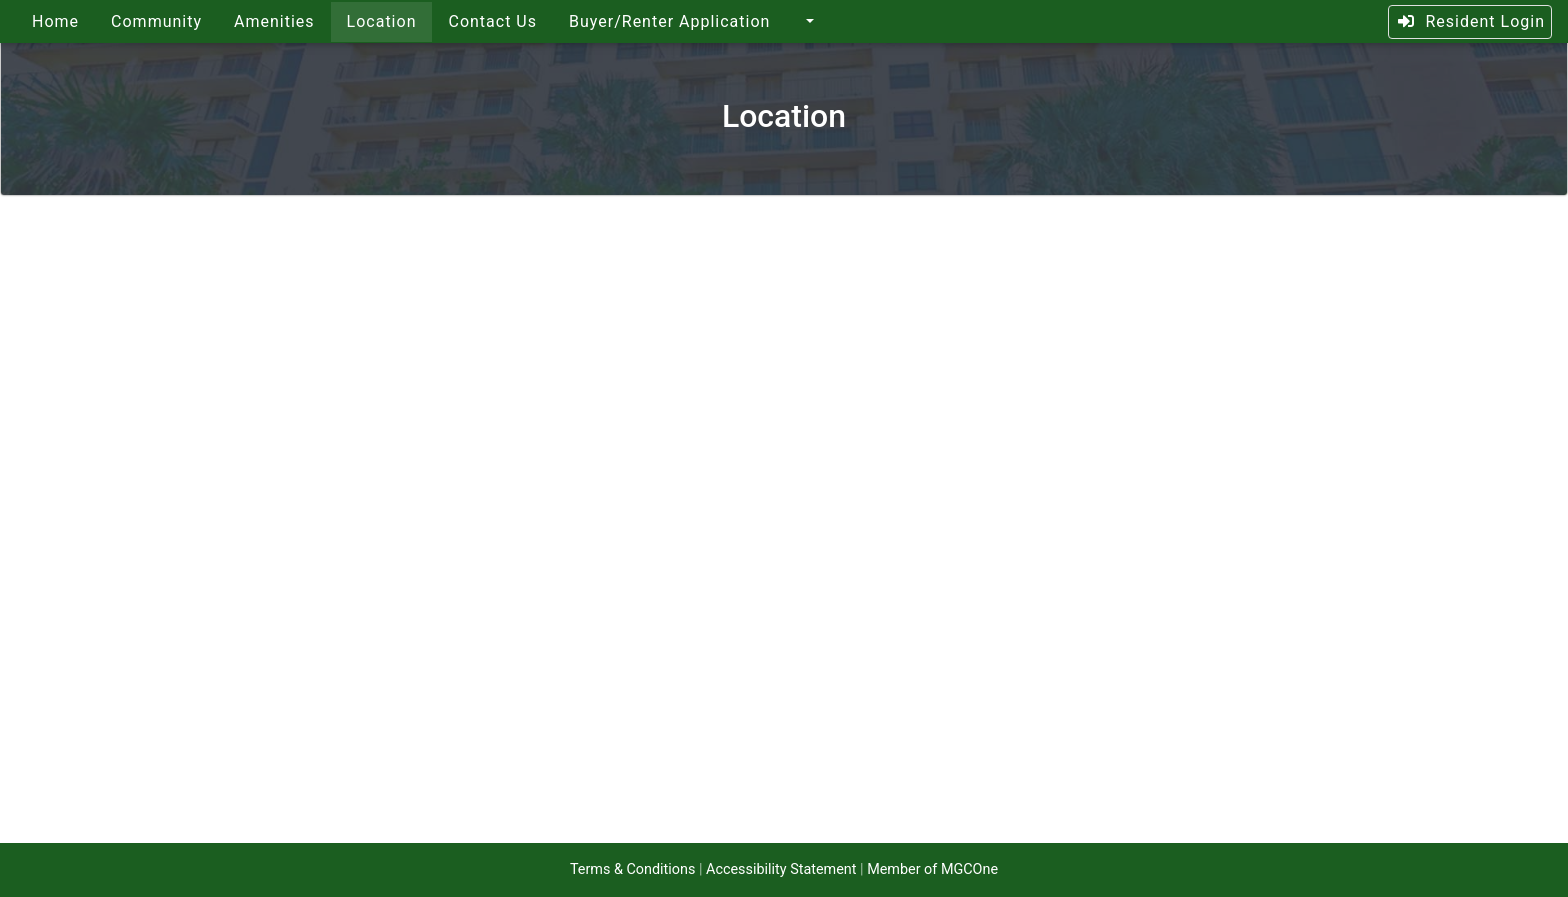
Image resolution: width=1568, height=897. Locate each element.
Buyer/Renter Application (669, 21)
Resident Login (1470, 21)
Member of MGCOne (932, 869)
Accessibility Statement (781, 869)
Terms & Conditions (632, 869)
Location (382, 21)
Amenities (274, 21)
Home (55, 21)
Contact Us (492, 21)
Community (156, 21)
